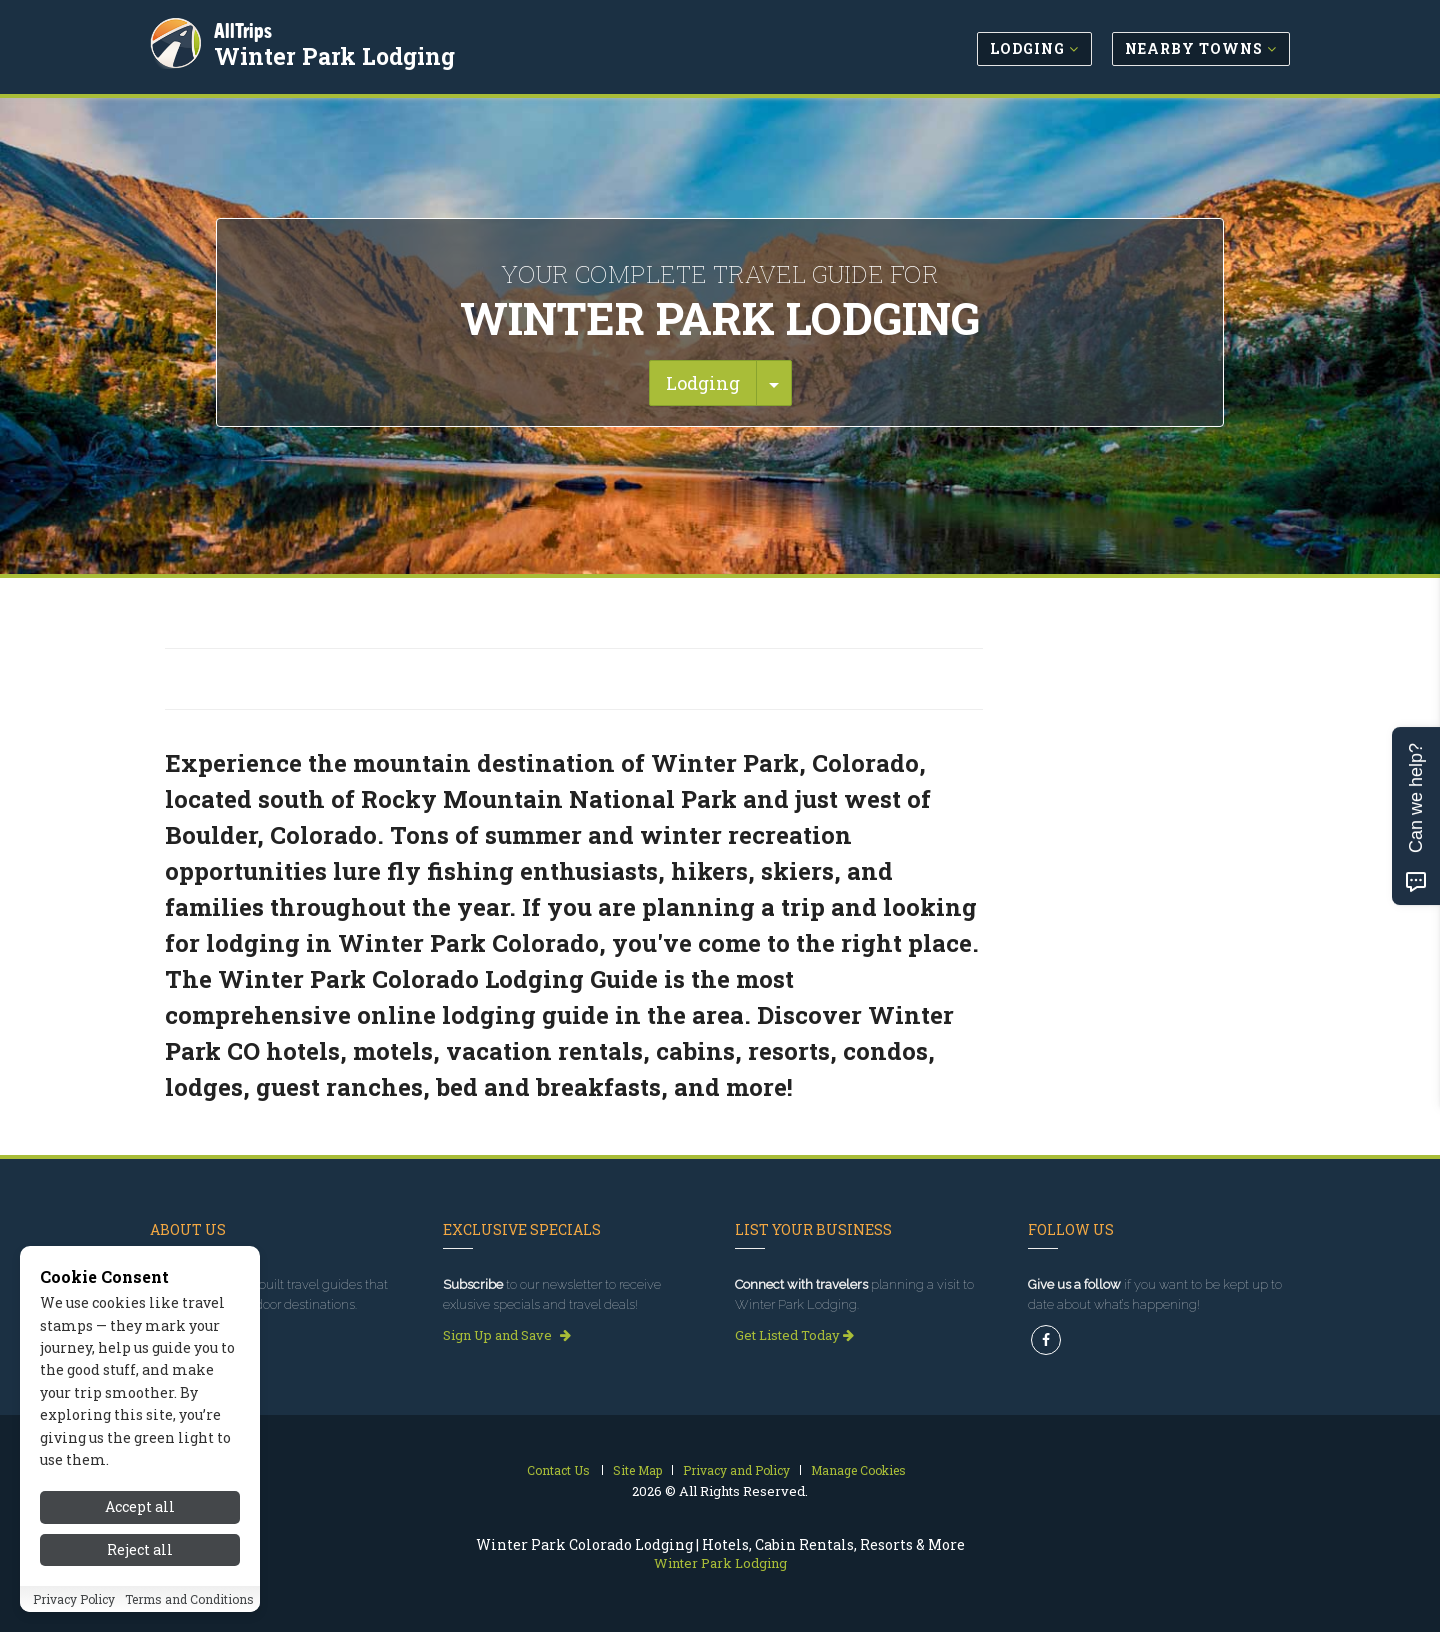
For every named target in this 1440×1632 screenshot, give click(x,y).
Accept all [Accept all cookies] (140, 1512)
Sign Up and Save (507, 1335)
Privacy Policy (74, 1604)
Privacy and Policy (736, 1470)
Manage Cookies (858, 1470)
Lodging (703, 383)
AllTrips (245, 28)
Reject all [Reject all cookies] (140, 1554)
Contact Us (558, 1470)
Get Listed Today (794, 1335)
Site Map (637, 1470)
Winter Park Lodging (336, 54)
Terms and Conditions (189, 1604)
